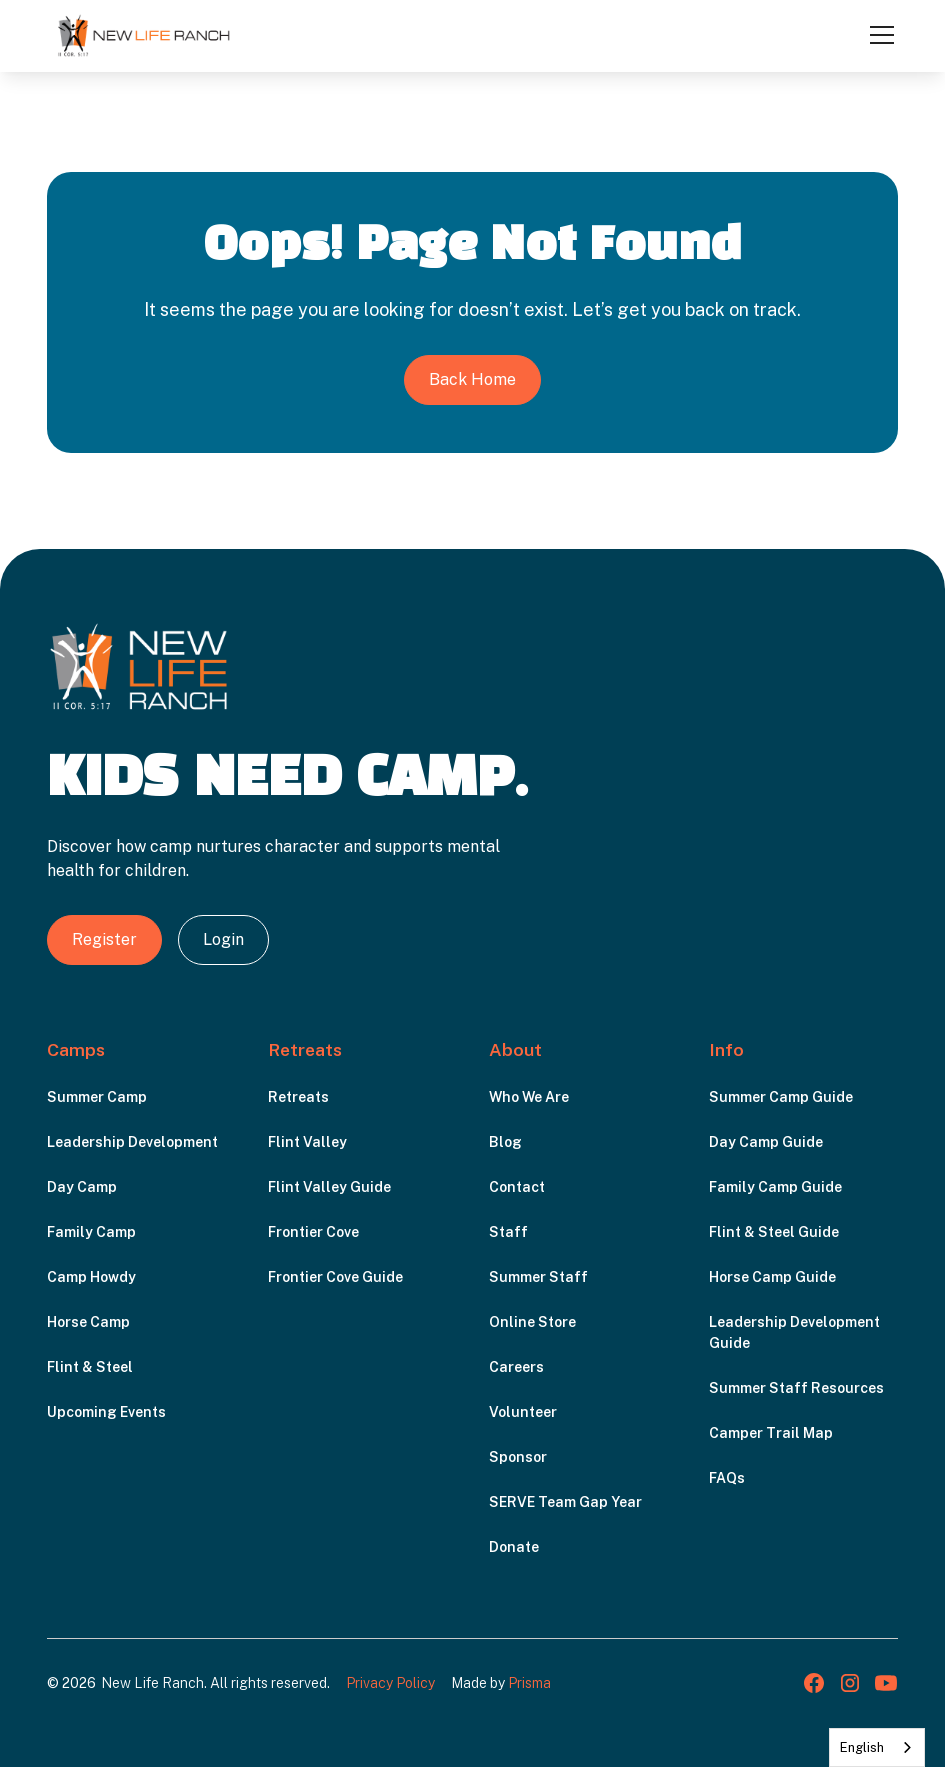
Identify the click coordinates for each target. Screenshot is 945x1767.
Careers (516, 1367)
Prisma (529, 1683)
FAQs (727, 1478)
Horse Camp (88, 1322)
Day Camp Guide (766, 1142)
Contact (517, 1187)
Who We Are (529, 1097)
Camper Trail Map (771, 1433)
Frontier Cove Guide (335, 1277)
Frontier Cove (313, 1232)
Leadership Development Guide (794, 1332)
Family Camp (91, 1232)
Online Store (532, 1322)
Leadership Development (132, 1142)
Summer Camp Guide (781, 1097)
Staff (508, 1232)
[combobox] (877, 1747)
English (862, 1747)
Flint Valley (307, 1142)
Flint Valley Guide (329, 1187)
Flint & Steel (90, 1367)
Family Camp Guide (775, 1187)
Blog (505, 1142)
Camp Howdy (91, 1277)
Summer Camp (97, 1097)
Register (104, 939)
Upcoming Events (106, 1412)
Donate (514, 1547)
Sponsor (518, 1457)
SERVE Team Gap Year (565, 1502)
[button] (878, 35)
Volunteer (523, 1412)
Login (223, 939)
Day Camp (82, 1187)
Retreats (298, 1097)
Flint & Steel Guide (774, 1232)
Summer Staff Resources (796, 1388)
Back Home (472, 379)
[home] (144, 35)
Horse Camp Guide (772, 1277)
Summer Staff (538, 1277)
